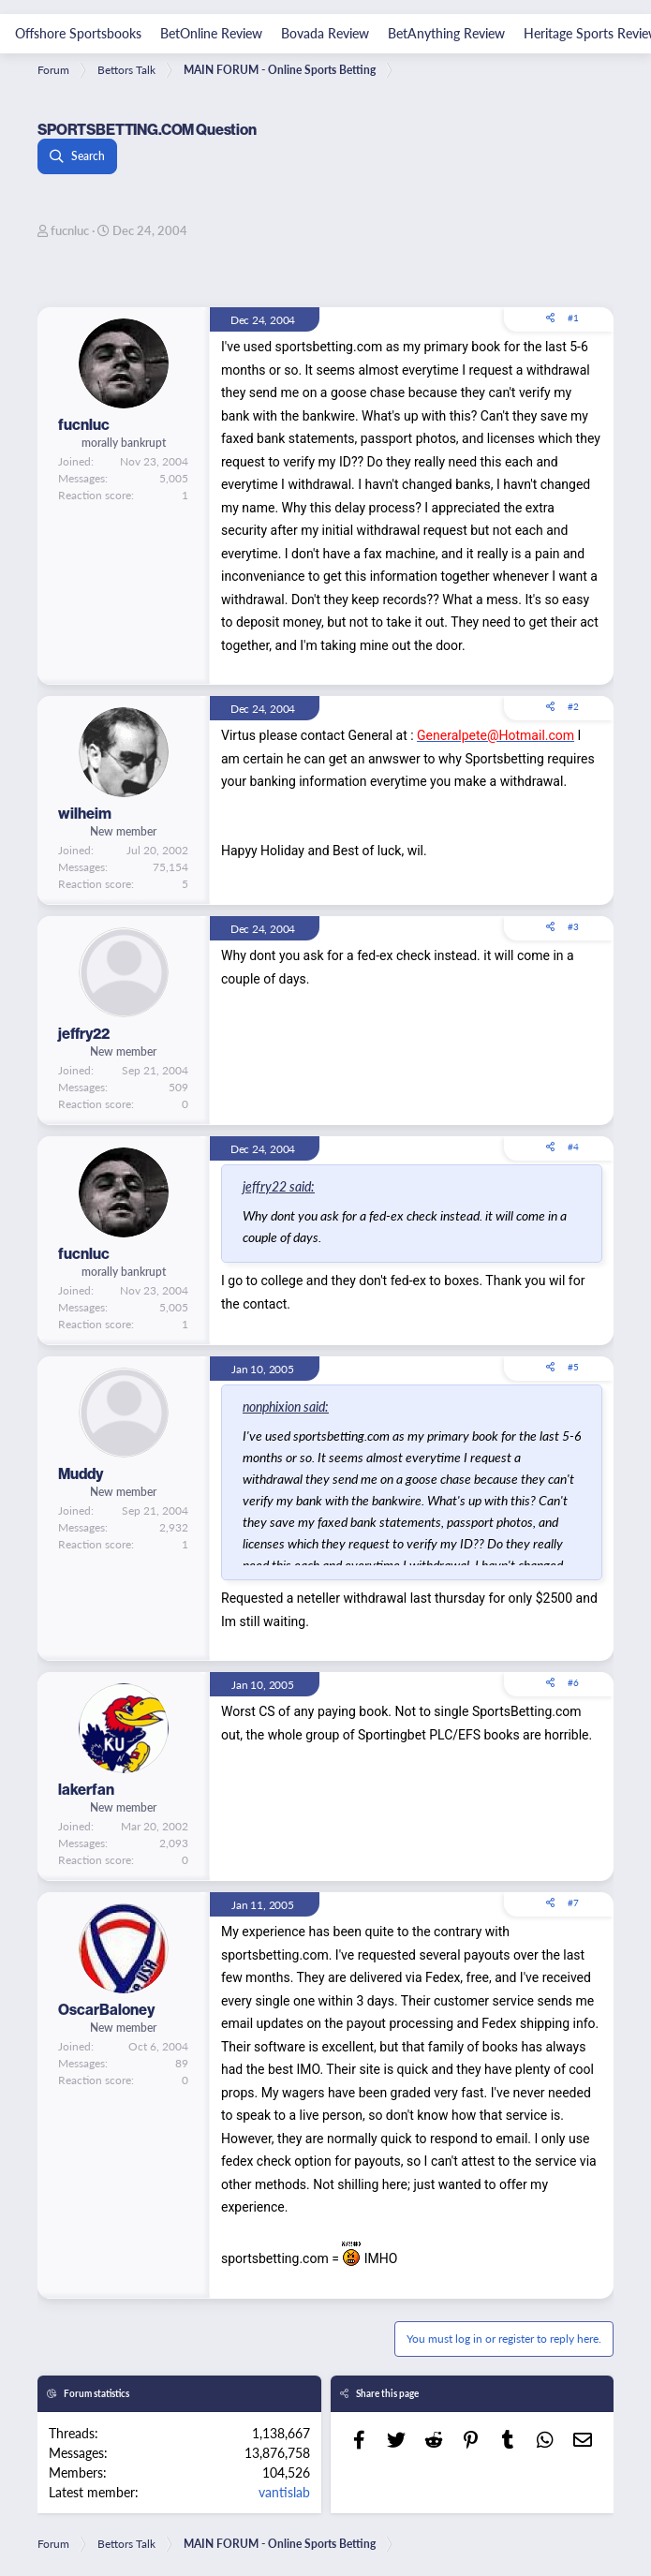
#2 (573, 706)
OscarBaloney (106, 2009)
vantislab (284, 2491)
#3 (573, 926)
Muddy (80, 1473)
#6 (573, 1682)
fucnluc (70, 230)
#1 (573, 317)
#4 (573, 1146)
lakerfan (86, 1789)
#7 (573, 1902)
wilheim (84, 813)
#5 (573, 1366)
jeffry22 (84, 1033)
